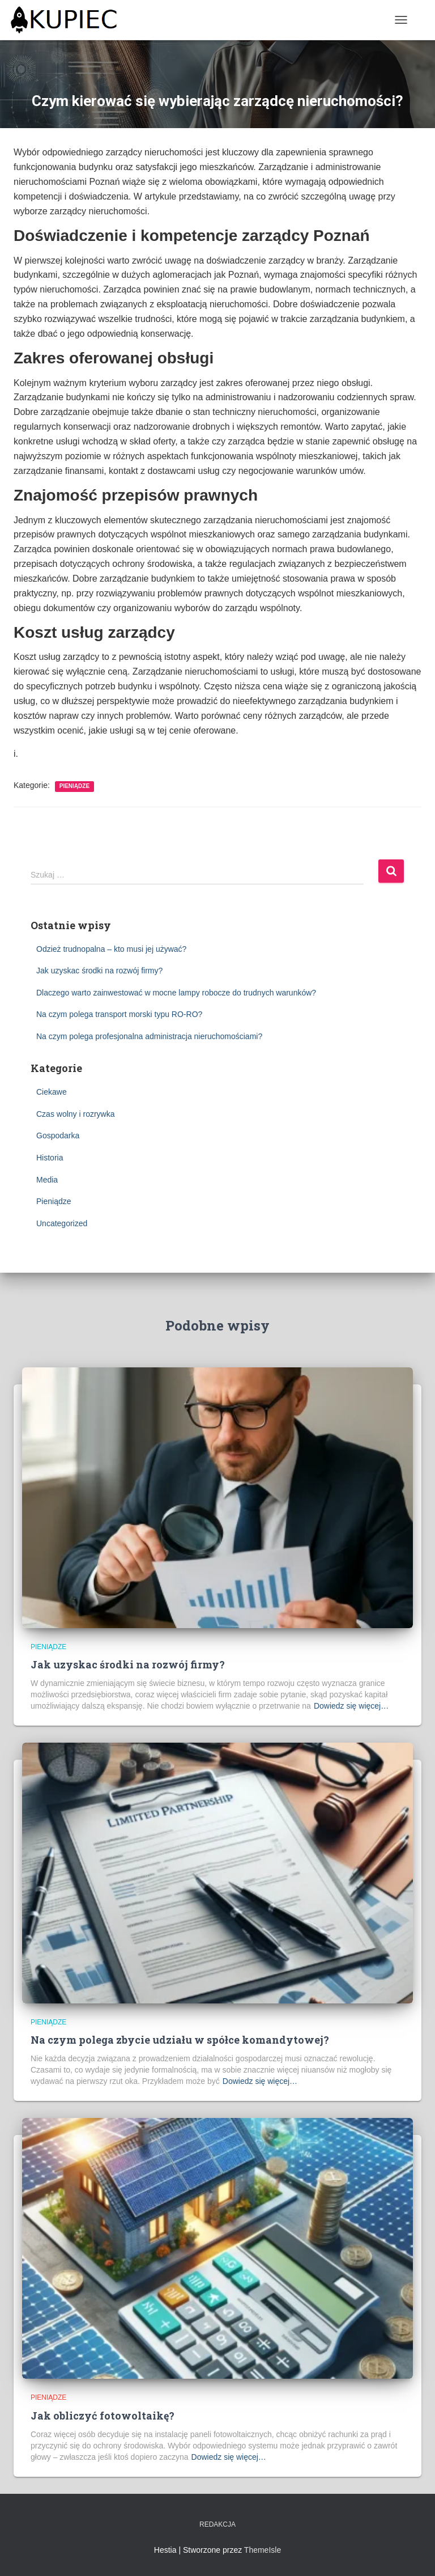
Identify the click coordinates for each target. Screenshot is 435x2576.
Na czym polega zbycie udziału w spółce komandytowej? (180, 2040)
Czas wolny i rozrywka (75, 1113)
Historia (49, 1157)
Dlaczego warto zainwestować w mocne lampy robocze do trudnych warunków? (176, 992)
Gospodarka (57, 1135)
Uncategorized (61, 1223)
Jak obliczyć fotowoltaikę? (102, 2415)
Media (47, 1179)
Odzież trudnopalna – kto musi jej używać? (111, 949)
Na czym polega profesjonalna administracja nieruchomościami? (149, 1036)
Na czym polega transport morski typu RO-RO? (119, 1014)
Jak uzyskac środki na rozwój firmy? (99, 970)
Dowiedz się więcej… (351, 1705)
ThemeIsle (262, 2549)
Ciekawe (51, 1091)
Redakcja (217, 2524)
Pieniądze (74, 786)
